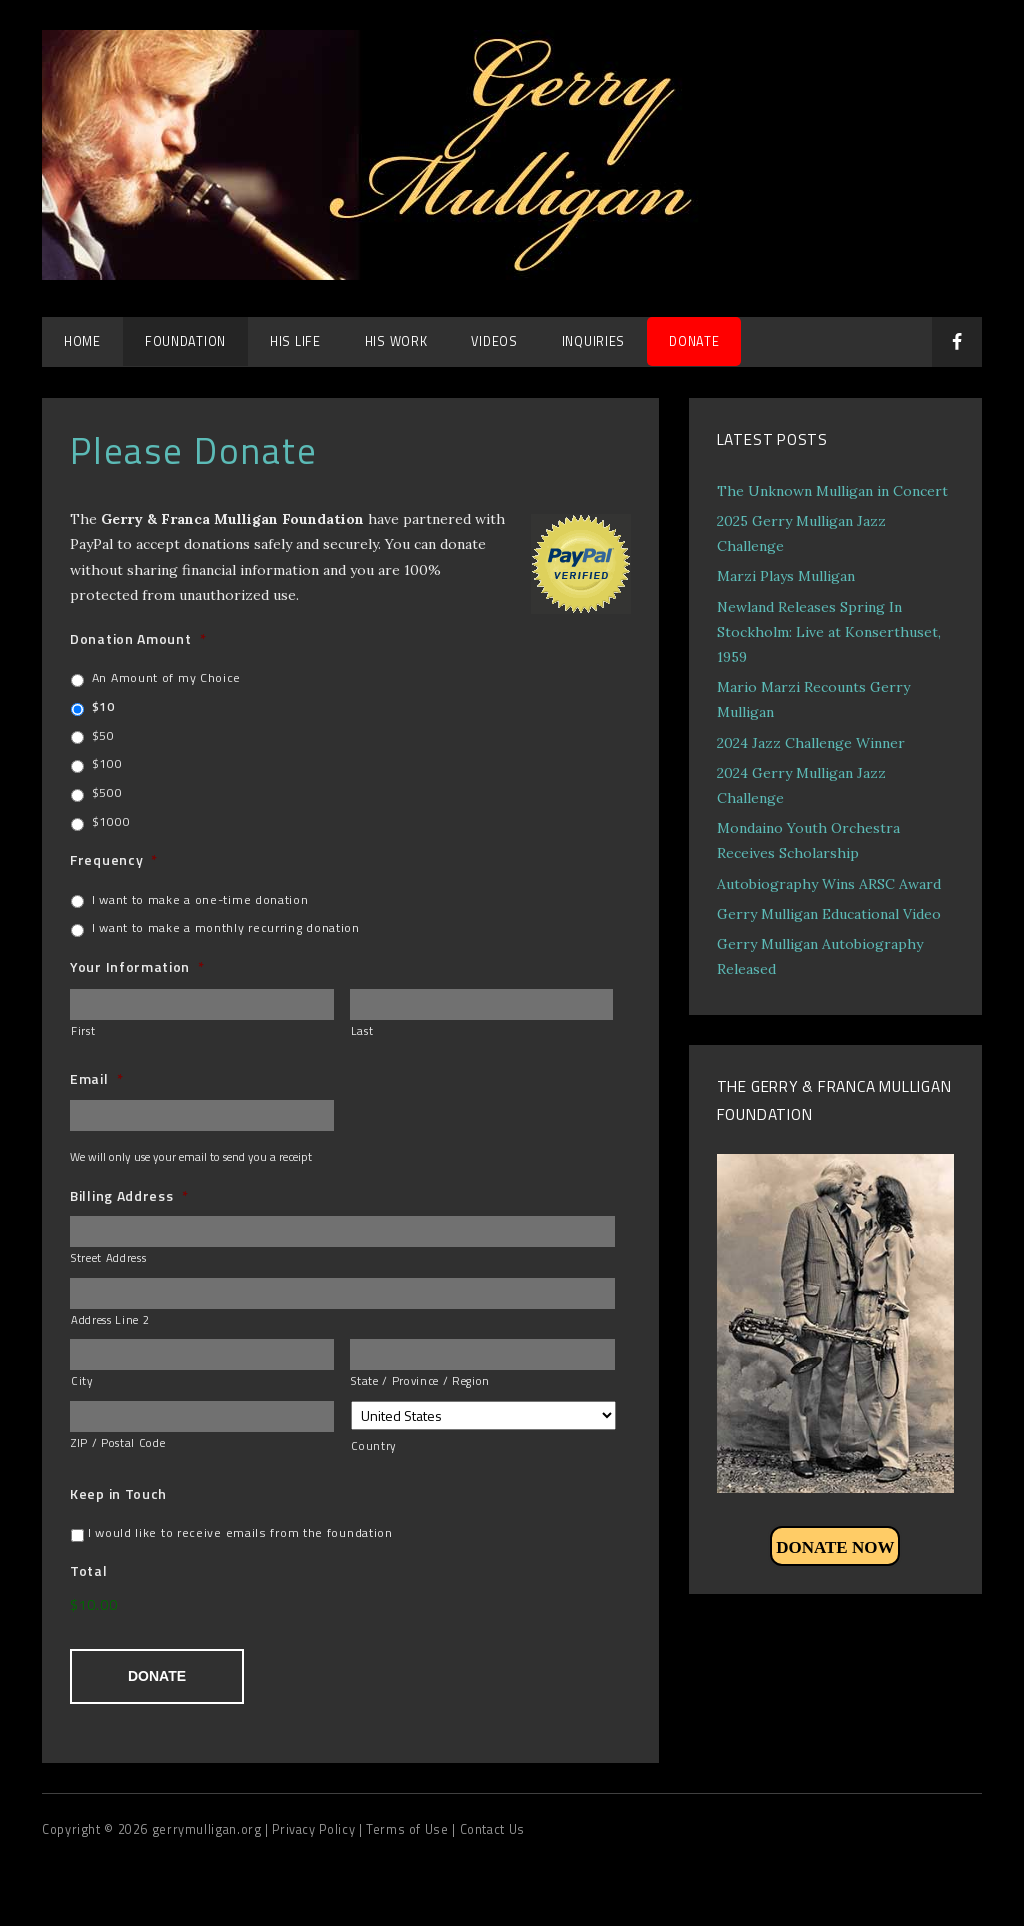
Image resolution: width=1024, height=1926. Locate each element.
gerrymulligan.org (208, 1824)
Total (89, 1571)
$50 (103, 736)
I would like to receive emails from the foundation (240, 1533)
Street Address (108, 1257)
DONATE (694, 341)
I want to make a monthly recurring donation (226, 928)
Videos (494, 341)
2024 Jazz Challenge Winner (811, 743)
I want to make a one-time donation (200, 900)
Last (362, 1030)
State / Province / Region (420, 1380)
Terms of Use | (412, 1824)
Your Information (137, 967)
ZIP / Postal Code (118, 1442)
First (83, 1030)
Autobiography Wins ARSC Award (829, 884)
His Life (295, 341)
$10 (103, 707)
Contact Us (492, 1824)
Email (96, 1079)
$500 (107, 793)
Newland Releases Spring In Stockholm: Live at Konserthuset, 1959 (829, 632)
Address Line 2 (110, 1319)
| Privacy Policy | (315, 1824)
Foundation (185, 341)
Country (374, 1445)
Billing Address (129, 1196)
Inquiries (593, 341)
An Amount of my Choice (166, 678)
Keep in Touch (118, 1494)
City (82, 1380)
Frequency (114, 860)
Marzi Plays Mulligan (786, 576)
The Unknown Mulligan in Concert (832, 491)
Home (82, 341)
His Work (396, 341)
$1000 (111, 822)
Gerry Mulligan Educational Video (829, 914)
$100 (107, 764)
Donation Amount (138, 639)
